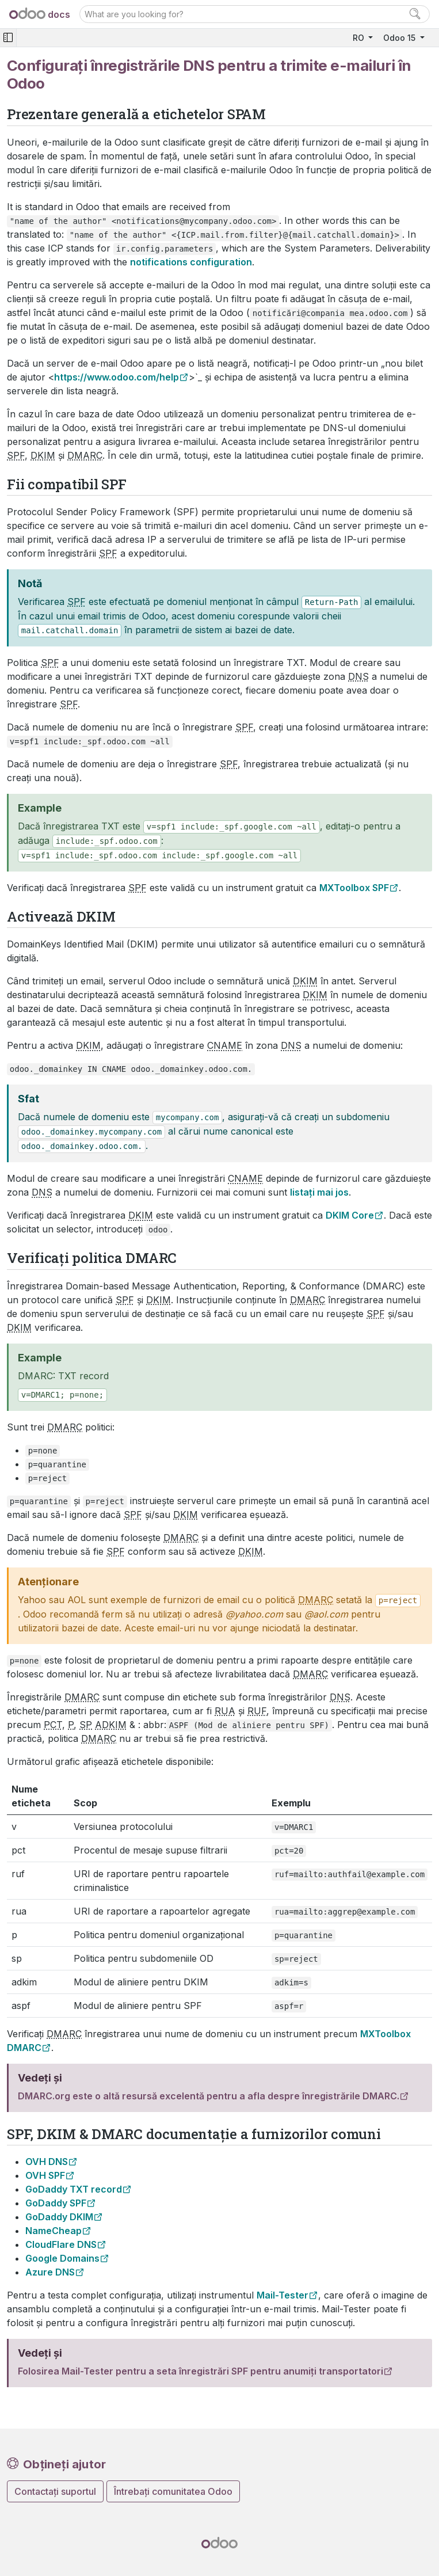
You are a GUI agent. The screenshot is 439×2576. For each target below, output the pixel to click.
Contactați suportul (55, 2491)
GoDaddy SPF (55, 2203)
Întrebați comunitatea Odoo (173, 2491)
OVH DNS (46, 2161)
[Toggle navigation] (8, 38)
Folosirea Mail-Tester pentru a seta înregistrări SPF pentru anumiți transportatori (200, 2371)
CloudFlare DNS (61, 2244)
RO (360, 38)
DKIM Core (350, 1215)
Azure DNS (50, 2272)
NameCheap (53, 2230)
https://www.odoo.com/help (116, 377)
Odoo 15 (400, 38)
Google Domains (62, 2258)
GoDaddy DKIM (59, 2217)
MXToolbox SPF (354, 887)
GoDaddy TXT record (73, 2189)
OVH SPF (45, 2175)
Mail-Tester (282, 2295)
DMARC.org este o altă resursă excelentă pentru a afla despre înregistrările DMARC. (208, 2096)
